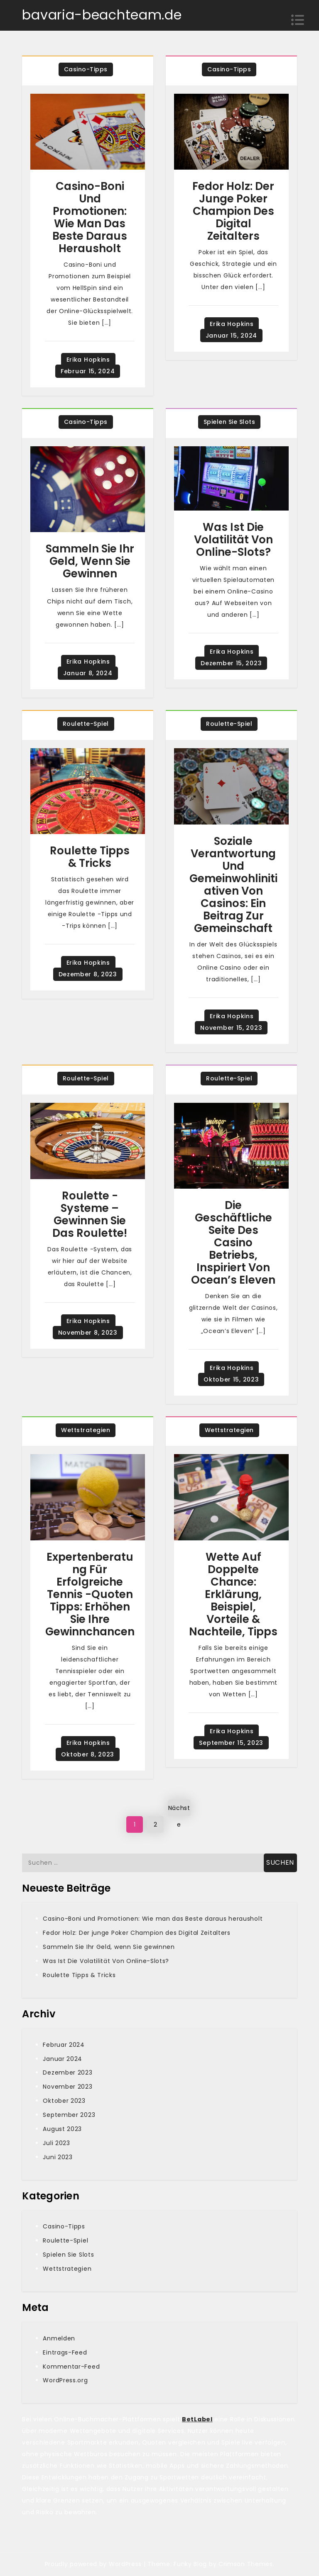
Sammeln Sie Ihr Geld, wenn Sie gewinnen (90, 561)
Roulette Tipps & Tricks (90, 857)
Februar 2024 (63, 2045)
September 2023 (69, 2115)
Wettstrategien (85, 1430)
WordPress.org (65, 2380)
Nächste (179, 1810)
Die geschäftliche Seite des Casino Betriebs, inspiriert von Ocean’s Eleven (233, 1242)
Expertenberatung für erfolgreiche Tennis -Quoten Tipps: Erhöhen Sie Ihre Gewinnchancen (90, 1594)
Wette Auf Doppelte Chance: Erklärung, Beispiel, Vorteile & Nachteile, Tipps (233, 1594)
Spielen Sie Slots (229, 422)
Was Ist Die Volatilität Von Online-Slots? (233, 539)
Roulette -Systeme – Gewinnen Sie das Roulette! (89, 1214)
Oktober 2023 (64, 2101)
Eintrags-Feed (65, 2352)
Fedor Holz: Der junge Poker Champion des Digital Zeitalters (233, 211)
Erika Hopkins (88, 359)
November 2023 (67, 2086)
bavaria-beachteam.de (102, 14)
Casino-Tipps (86, 69)
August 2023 (62, 2129)
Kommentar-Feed (71, 2366)
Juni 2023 (57, 2157)
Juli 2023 (56, 2143)
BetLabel (197, 2419)
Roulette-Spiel (86, 724)
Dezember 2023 (67, 2072)
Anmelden (59, 2338)
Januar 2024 (62, 2059)
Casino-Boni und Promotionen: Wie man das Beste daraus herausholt (89, 217)
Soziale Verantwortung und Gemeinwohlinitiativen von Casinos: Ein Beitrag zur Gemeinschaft (233, 885)
